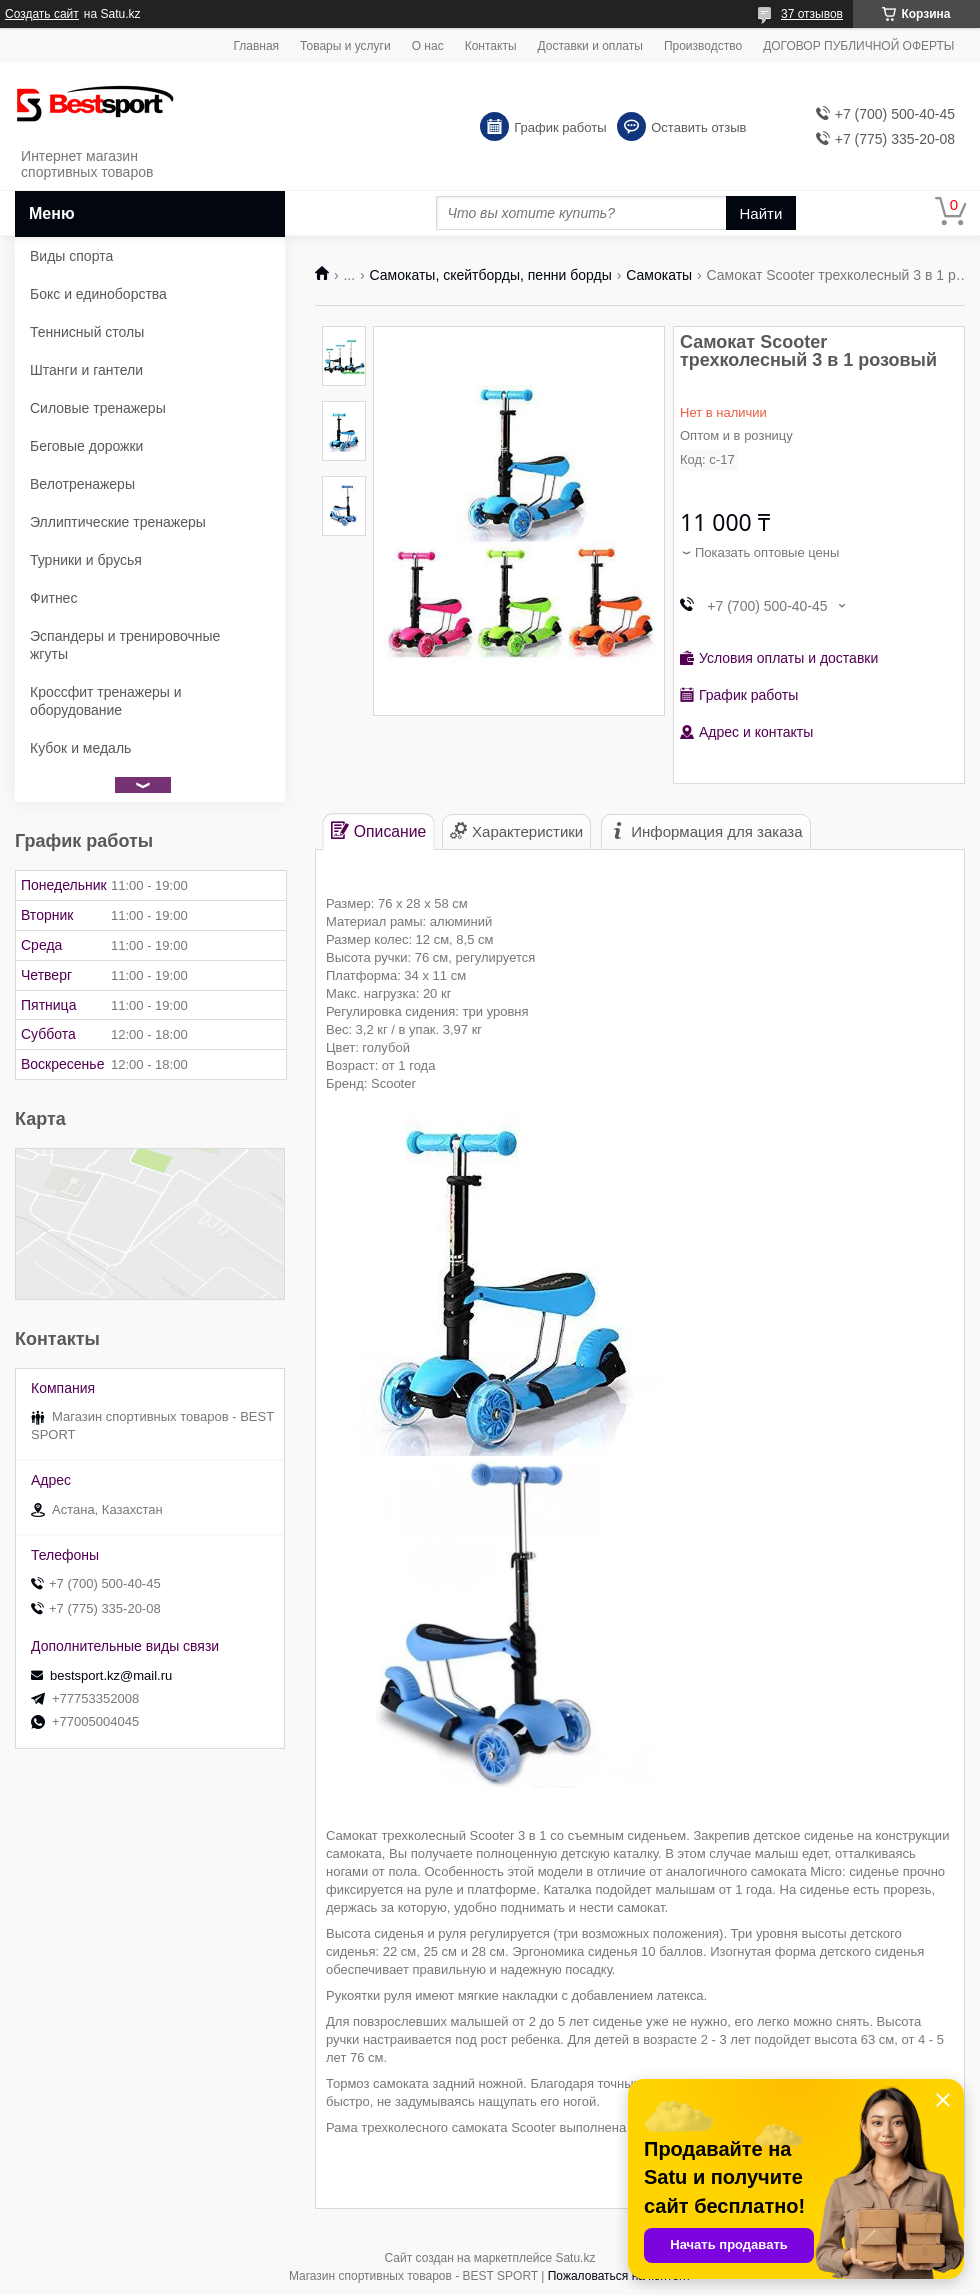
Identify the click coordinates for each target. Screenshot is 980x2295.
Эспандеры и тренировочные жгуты (125, 645)
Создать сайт (42, 14)
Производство (703, 46)
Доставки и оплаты (590, 46)
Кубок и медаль (80, 748)
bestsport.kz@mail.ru (111, 1675)
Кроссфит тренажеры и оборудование (106, 701)
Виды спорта (71, 256)
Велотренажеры (82, 484)
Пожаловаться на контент (619, 2276)
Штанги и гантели (86, 370)
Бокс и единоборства (98, 294)
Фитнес (53, 598)
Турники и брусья (86, 560)
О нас (428, 46)
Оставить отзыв (698, 127)
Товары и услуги (345, 46)
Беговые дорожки (86, 446)
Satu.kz (575, 2258)
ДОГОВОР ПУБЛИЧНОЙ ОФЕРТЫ (858, 46)
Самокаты (659, 275)
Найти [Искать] (761, 213)
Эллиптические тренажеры (118, 522)
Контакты (491, 46)
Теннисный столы (87, 332)
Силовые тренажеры (98, 408)
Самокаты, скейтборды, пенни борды (491, 275)
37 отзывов (812, 14)
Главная (256, 46)
